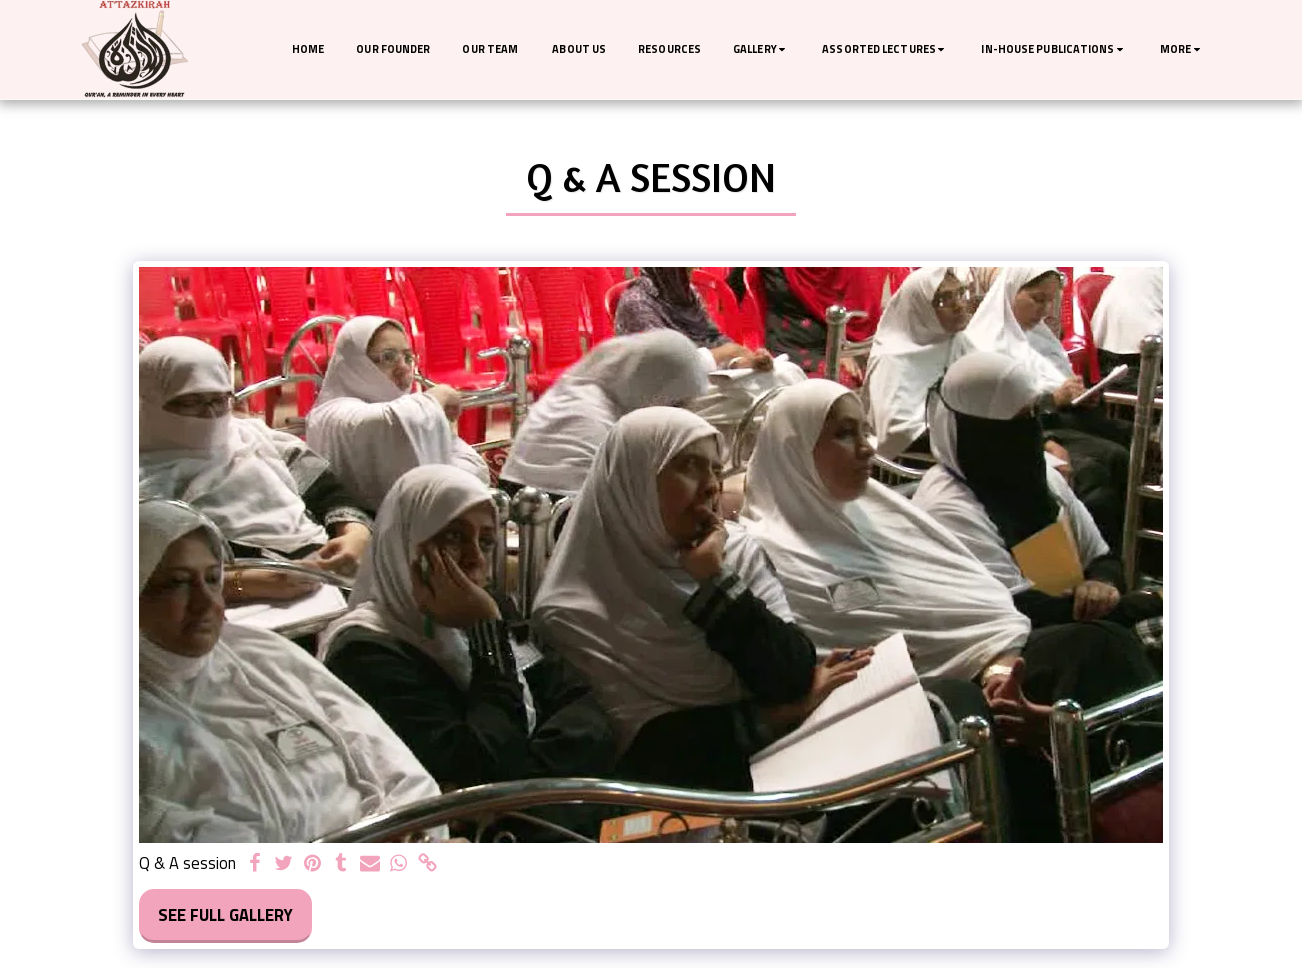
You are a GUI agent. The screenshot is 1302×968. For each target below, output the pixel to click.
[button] (761, 50)
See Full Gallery (225, 914)
